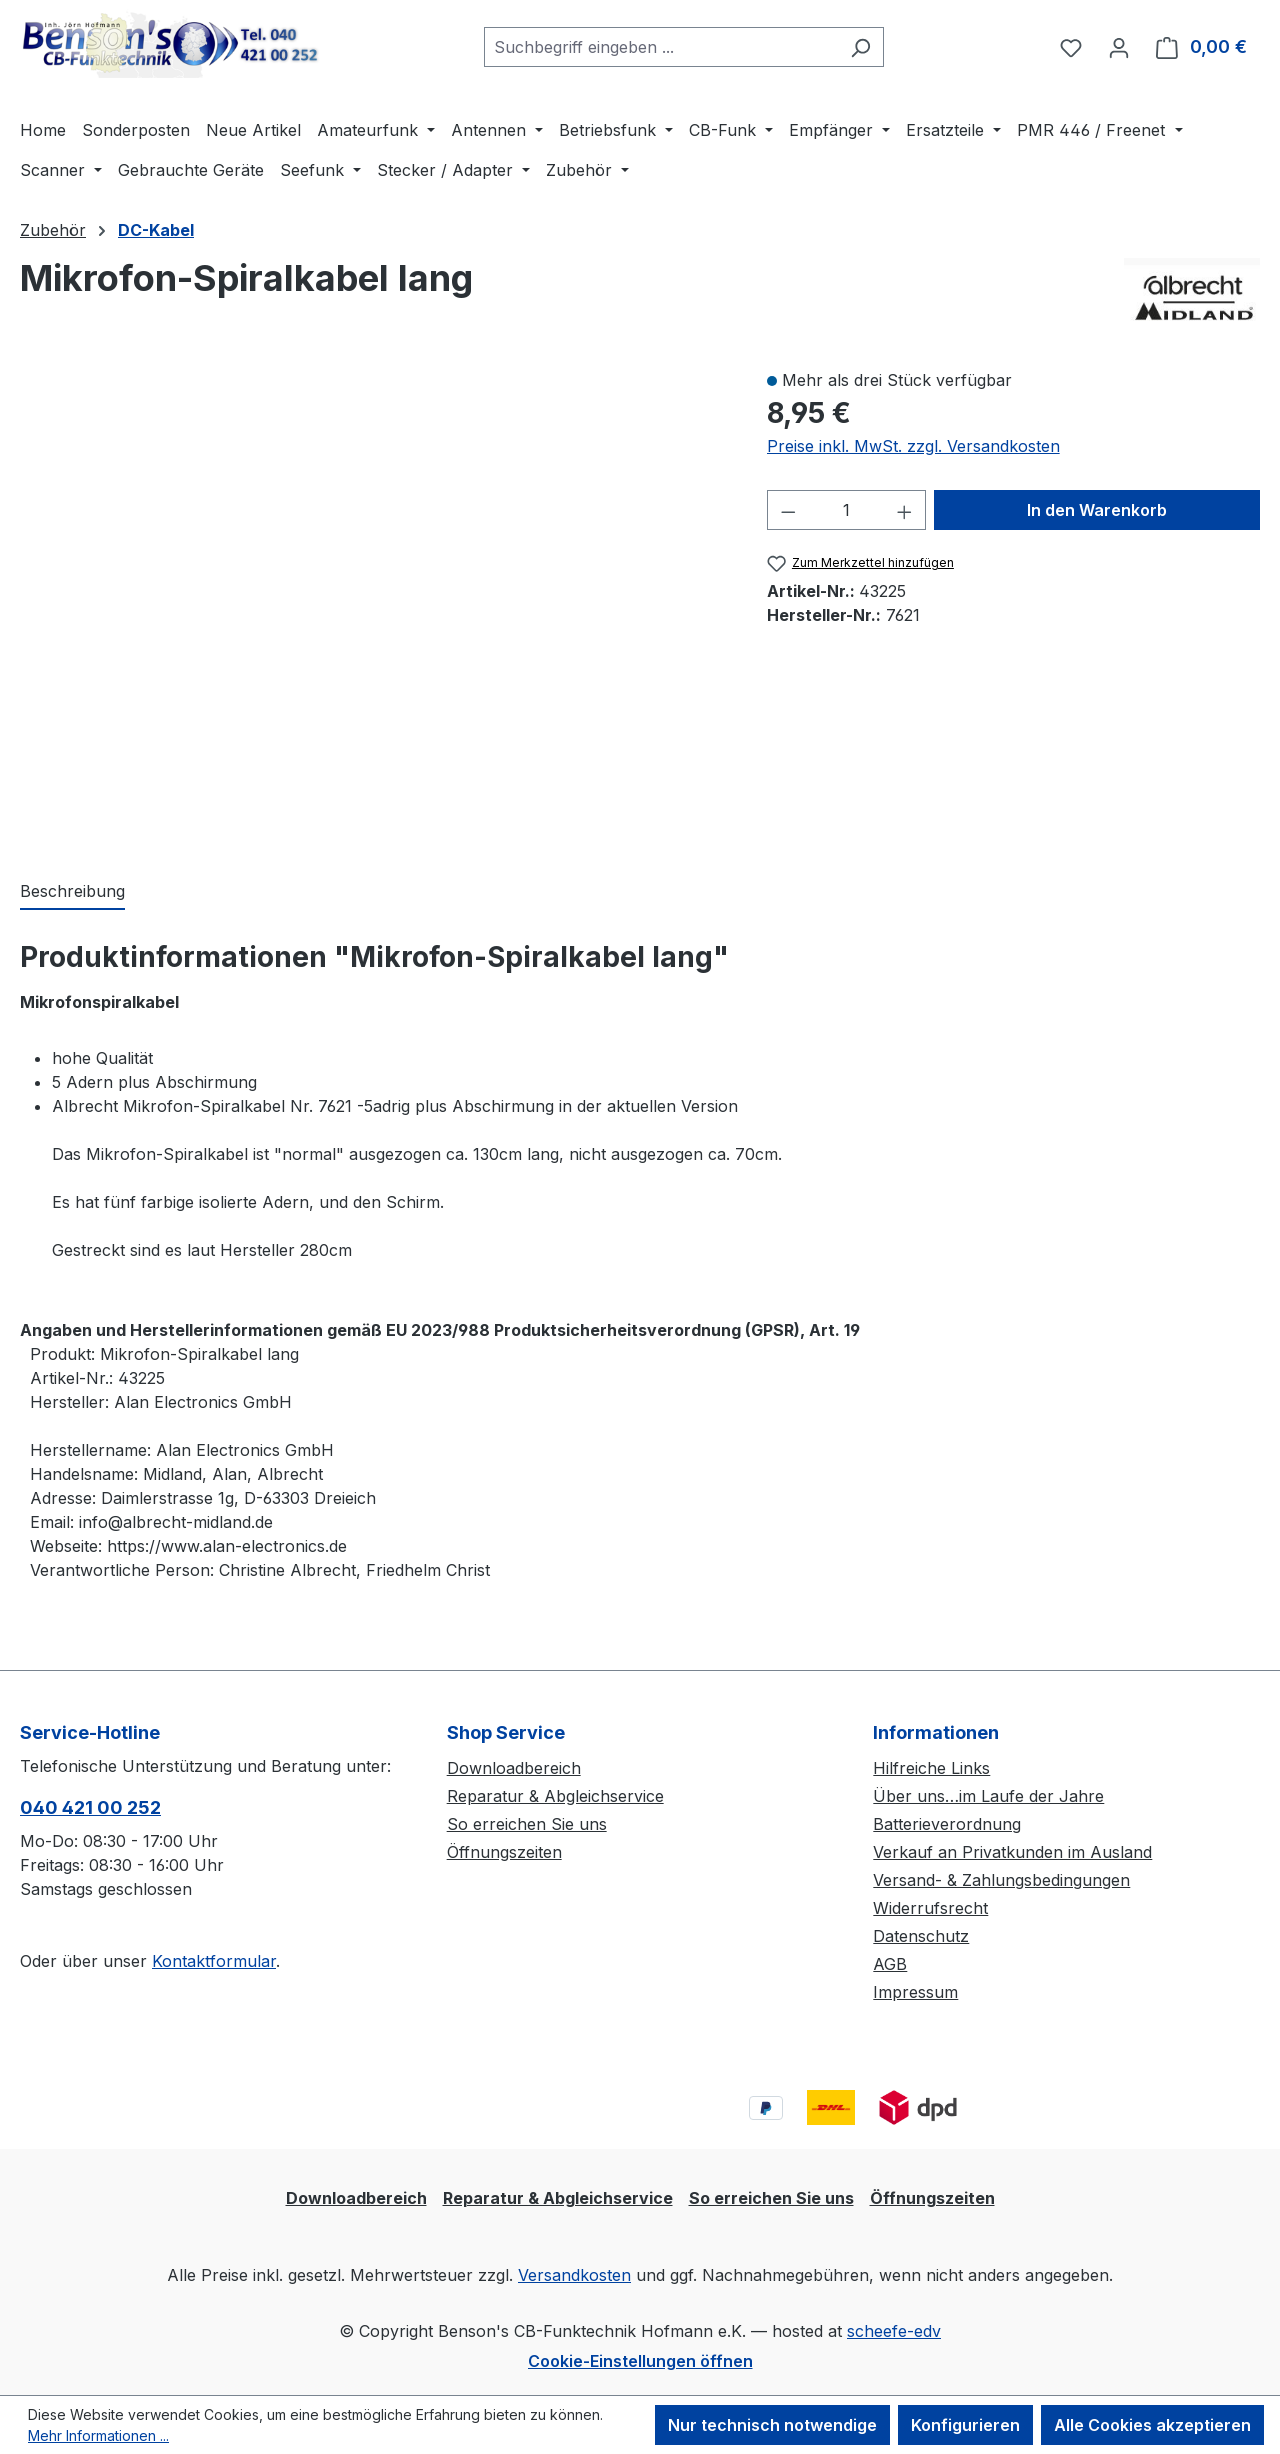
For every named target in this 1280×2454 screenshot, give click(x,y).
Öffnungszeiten (504, 1852)
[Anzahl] (846, 510)
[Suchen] (860, 47)
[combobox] (661, 47)
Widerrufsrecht (930, 1908)
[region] (373, 603)
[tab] (72, 892)
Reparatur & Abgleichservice (555, 1796)
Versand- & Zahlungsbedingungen (1001, 1880)
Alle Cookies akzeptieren (1152, 2425)
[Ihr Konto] (1119, 47)
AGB (890, 1964)
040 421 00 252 (90, 1807)
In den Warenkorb (1097, 510)
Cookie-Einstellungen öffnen (640, 2361)
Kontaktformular (214, 1961)
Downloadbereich (514, 1768)
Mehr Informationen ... (98, 2435)
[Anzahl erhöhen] (905, 510)
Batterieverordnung (947, 1824)
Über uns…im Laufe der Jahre (988, 1796)
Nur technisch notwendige (772, 2425)
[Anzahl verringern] (788, 510)
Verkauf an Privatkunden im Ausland (1012, 1852)
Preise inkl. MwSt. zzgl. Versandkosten (913, 446)
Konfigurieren (965, 2425)
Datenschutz (921, 1936)
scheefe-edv (894, 2331)
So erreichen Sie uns (527, 1824)
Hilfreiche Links (931, 1768)
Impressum (915, 1992)
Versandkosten (574, 2275)
